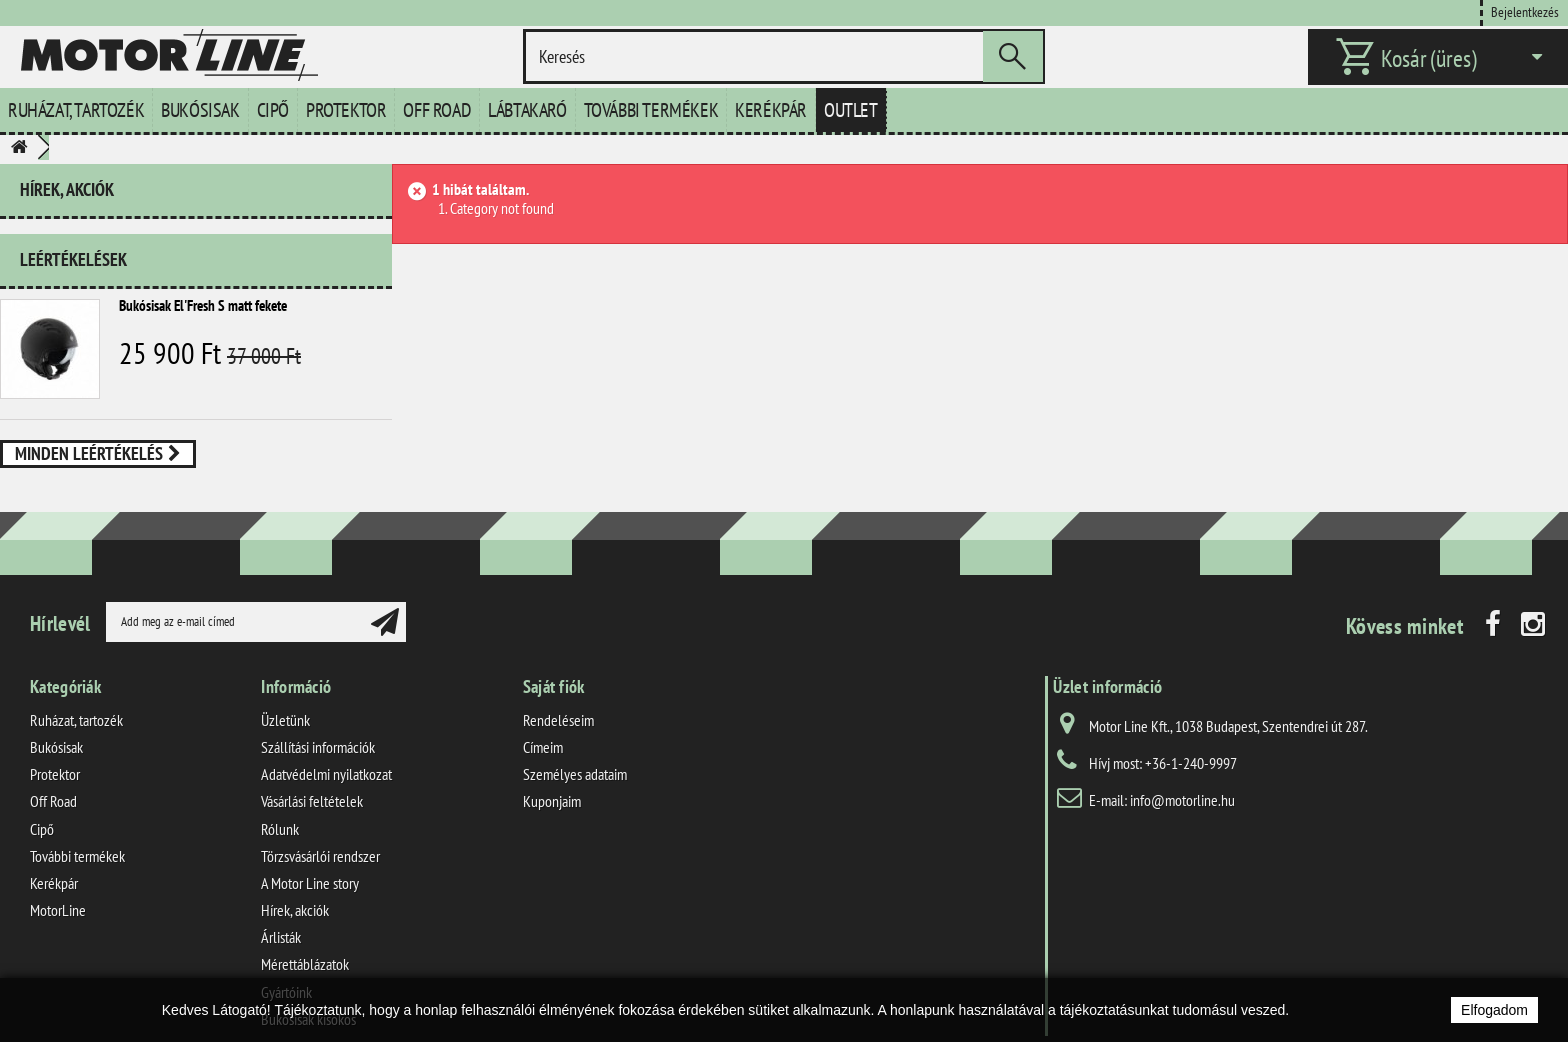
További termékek (651, 110)
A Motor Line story (310, 848)
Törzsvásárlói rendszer (320, 821)
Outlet (851, 110)
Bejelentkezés (1525, 11)
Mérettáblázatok (305, 930)
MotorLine (58, 875)
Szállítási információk (318, 712)
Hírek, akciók (67, 189)
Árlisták (281, 902)
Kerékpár (771, 110)
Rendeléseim (558, 685)
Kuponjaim (552, 767)
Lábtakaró (527, 110)
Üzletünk (285, 685)
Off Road (437, 110)
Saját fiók (554, 651)
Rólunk (280, 794)
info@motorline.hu (1182, 765)
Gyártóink (286, 957)
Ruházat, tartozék (76, 110)
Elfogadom (1494, 1010)
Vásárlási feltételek (312, 767)
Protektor (346, 110)
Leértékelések (73, 251)
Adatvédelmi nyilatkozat (326, 739)
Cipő (273, 110)
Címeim (543, 712)
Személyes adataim (575, 739)
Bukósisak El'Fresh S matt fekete (203, 297)
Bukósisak (200, 110)
